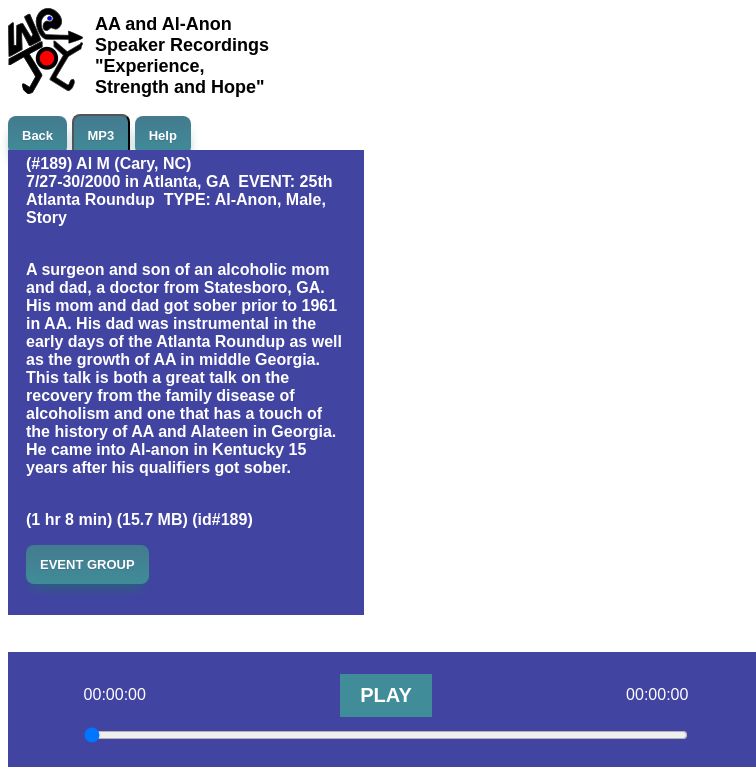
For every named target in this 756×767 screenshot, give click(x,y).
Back (37, 135)
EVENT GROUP (87, 564)
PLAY (386, 695)
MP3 (101, 135)
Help (163, 135)
